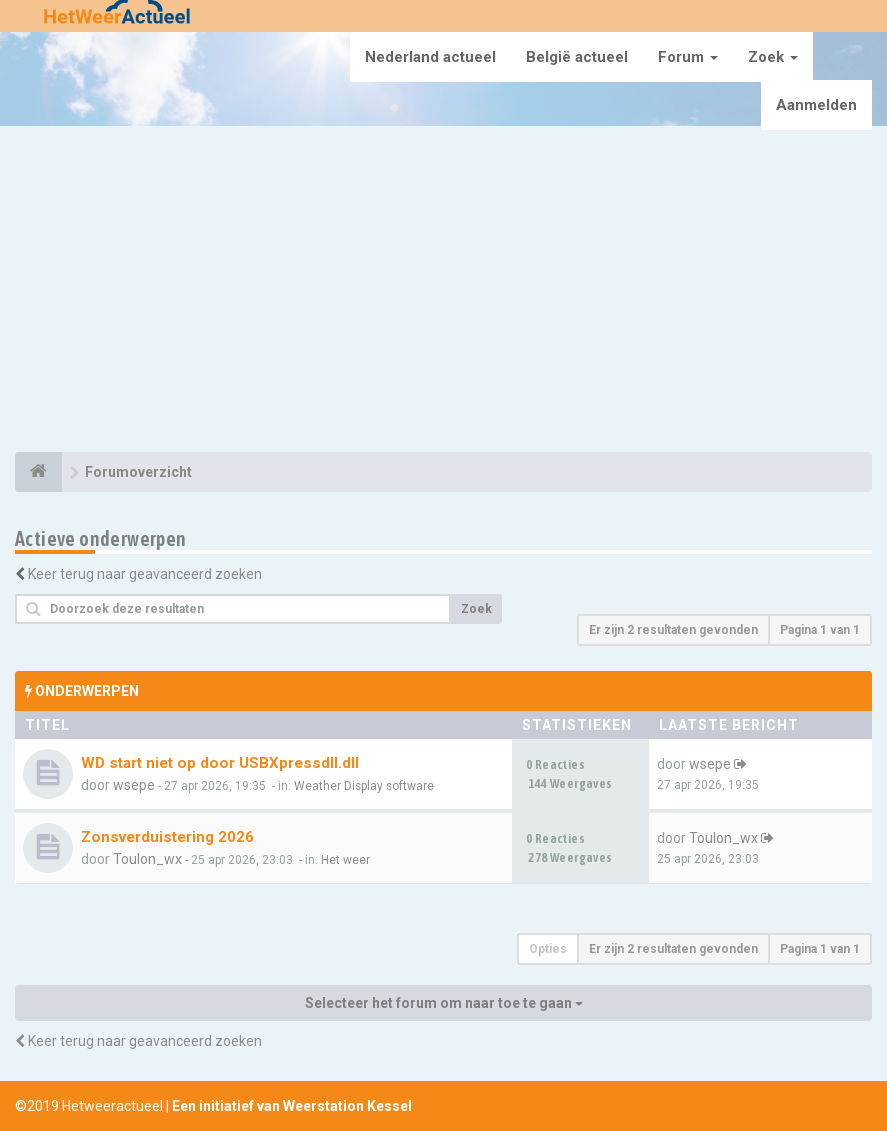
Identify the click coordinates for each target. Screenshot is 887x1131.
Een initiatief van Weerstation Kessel (292, 1106)
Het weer (345, 860)
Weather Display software (364, 786)
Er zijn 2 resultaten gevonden (673, 630)
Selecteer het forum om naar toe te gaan (444, 1003)
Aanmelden (816, 105)
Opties (548, 949)
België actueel (577, 57)
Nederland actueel (430, 57)
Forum (688, 57)
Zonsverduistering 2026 (167, 837)
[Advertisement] (443, 292)
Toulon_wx (147, 859)
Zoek (773, 57)
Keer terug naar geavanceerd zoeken (145, 574)
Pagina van (820, 630)
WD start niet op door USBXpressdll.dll (220, 763)
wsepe (134, 785)
